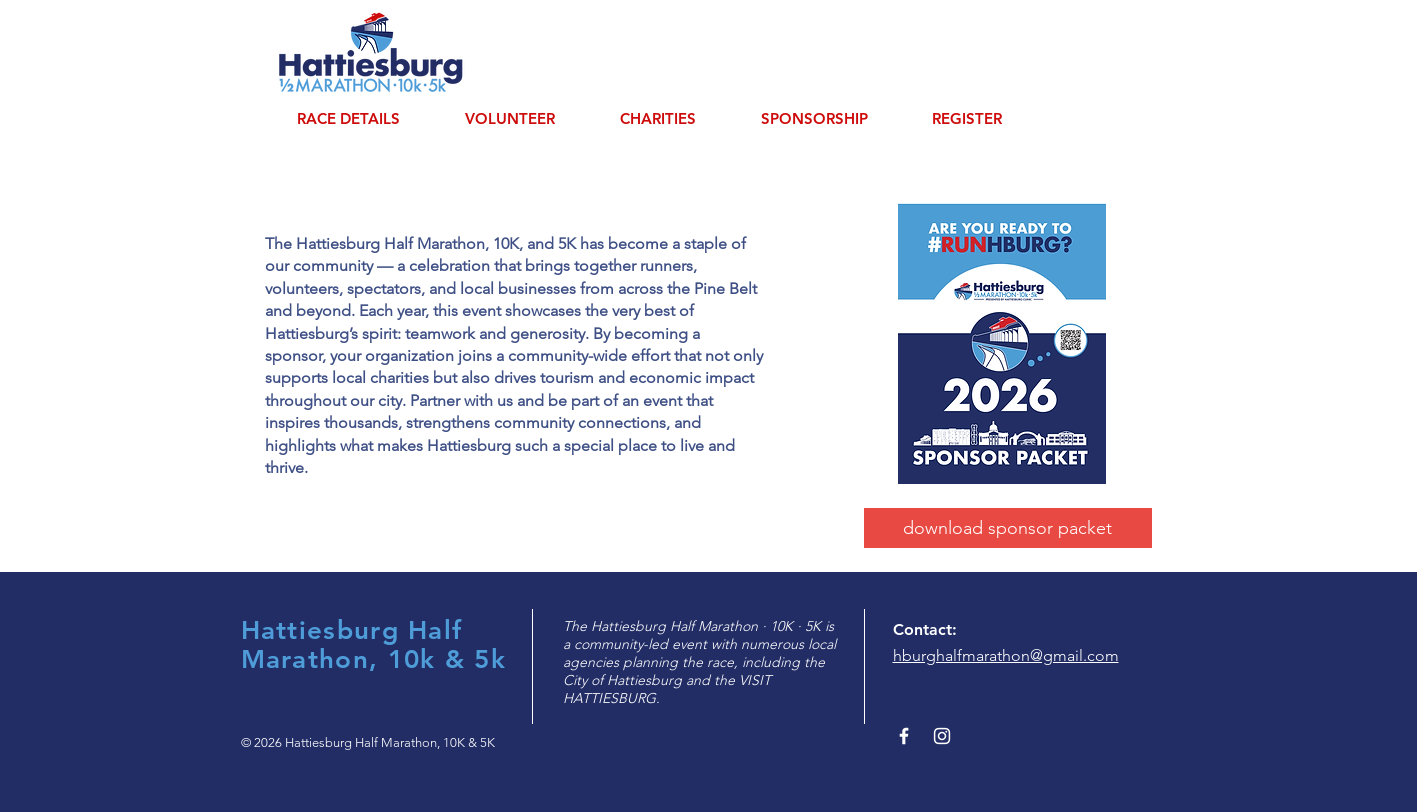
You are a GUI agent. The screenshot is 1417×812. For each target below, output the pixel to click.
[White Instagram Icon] (942, 736)
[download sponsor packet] (1008, 528)
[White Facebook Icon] (904, 736)
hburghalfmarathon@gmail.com (1006, 655)
